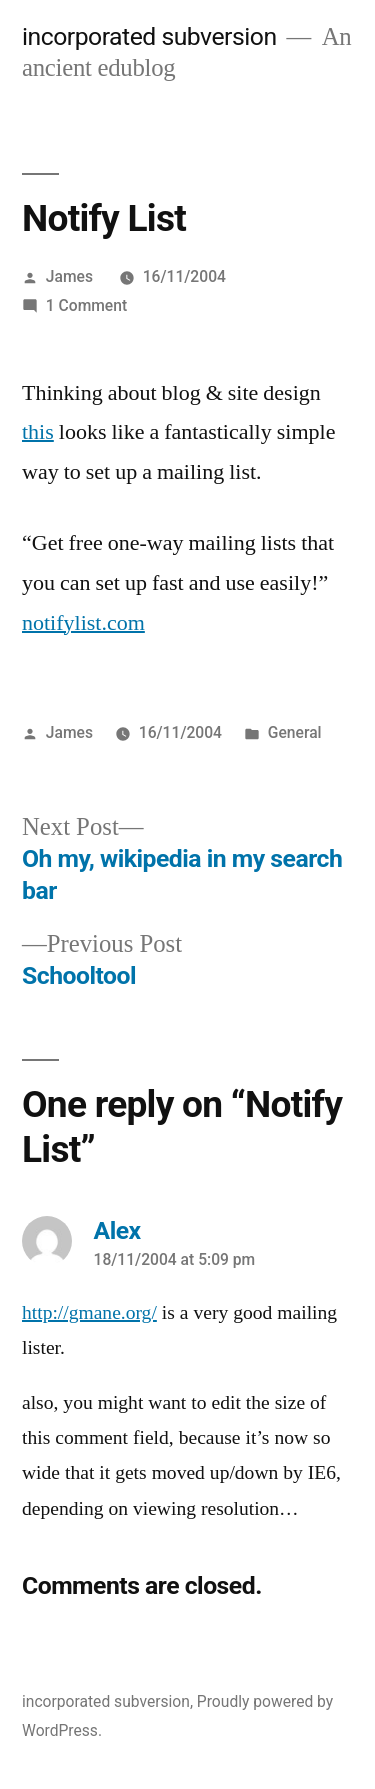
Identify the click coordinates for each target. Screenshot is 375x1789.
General (295, 732)
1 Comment (86, 305)
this (38, 432)
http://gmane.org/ (89, 1313)
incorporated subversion (149, 36)
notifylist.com (83, 623)
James (69, 276)
